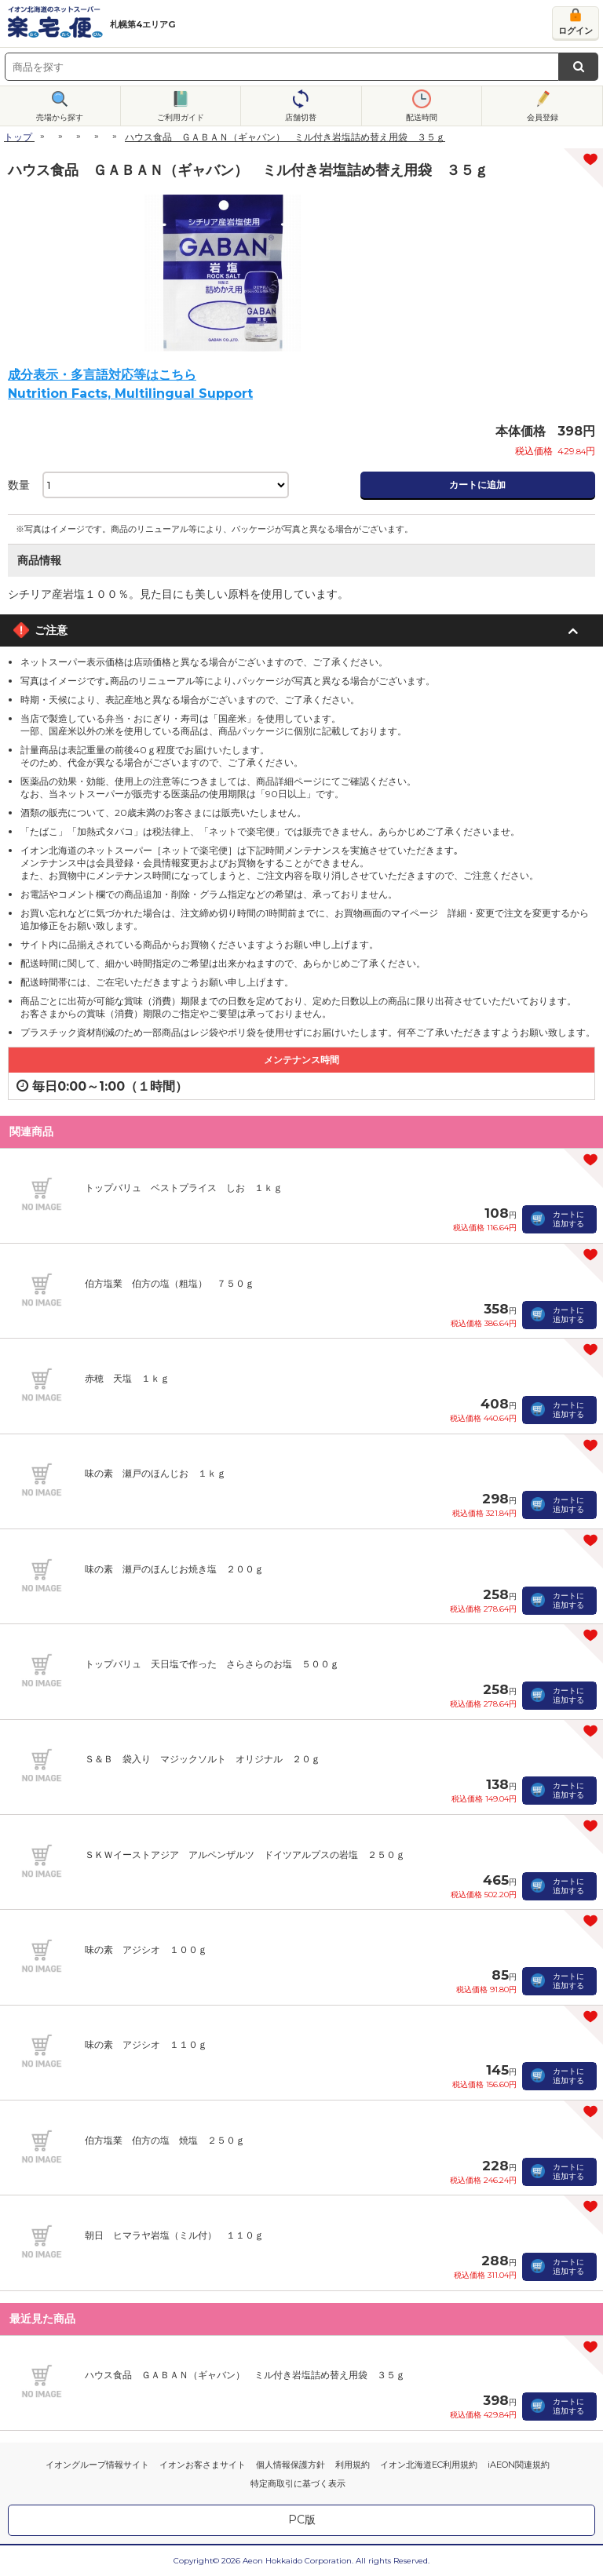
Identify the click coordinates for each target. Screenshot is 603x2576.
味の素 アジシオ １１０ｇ (146, 2044)
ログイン (575, 30)
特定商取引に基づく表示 (297, 2483)
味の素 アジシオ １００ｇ (146, 1949)
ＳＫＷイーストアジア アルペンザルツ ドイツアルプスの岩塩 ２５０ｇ (245, 1854)
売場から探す (59, 117)
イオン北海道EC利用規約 (428, 2464)
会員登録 (542, 117)
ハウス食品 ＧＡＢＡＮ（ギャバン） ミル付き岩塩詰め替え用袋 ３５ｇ (245, 2375)
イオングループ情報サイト (97, 2464)
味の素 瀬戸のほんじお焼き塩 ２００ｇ (174, 1569)
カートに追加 (477, 484)
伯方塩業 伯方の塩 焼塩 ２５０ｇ (165, 2140)
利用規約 (352, 2464)
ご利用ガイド (180, 117)
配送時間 (421, 117)
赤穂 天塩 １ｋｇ (127, 1378)
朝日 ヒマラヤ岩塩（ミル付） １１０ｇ (174, 2235)
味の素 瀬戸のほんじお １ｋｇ (155, 1473)
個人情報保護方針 (290, 2464)
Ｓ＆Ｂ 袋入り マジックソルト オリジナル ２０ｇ (202, 1759)
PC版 (302, 2519)
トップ (18, 137)
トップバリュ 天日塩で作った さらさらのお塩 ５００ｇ (212, 1664)
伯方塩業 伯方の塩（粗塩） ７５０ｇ (169, 1283)
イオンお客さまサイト (202, 2464)
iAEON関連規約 (519, 2464)
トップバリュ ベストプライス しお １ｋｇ (184, 1187)
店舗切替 (300, 117)
